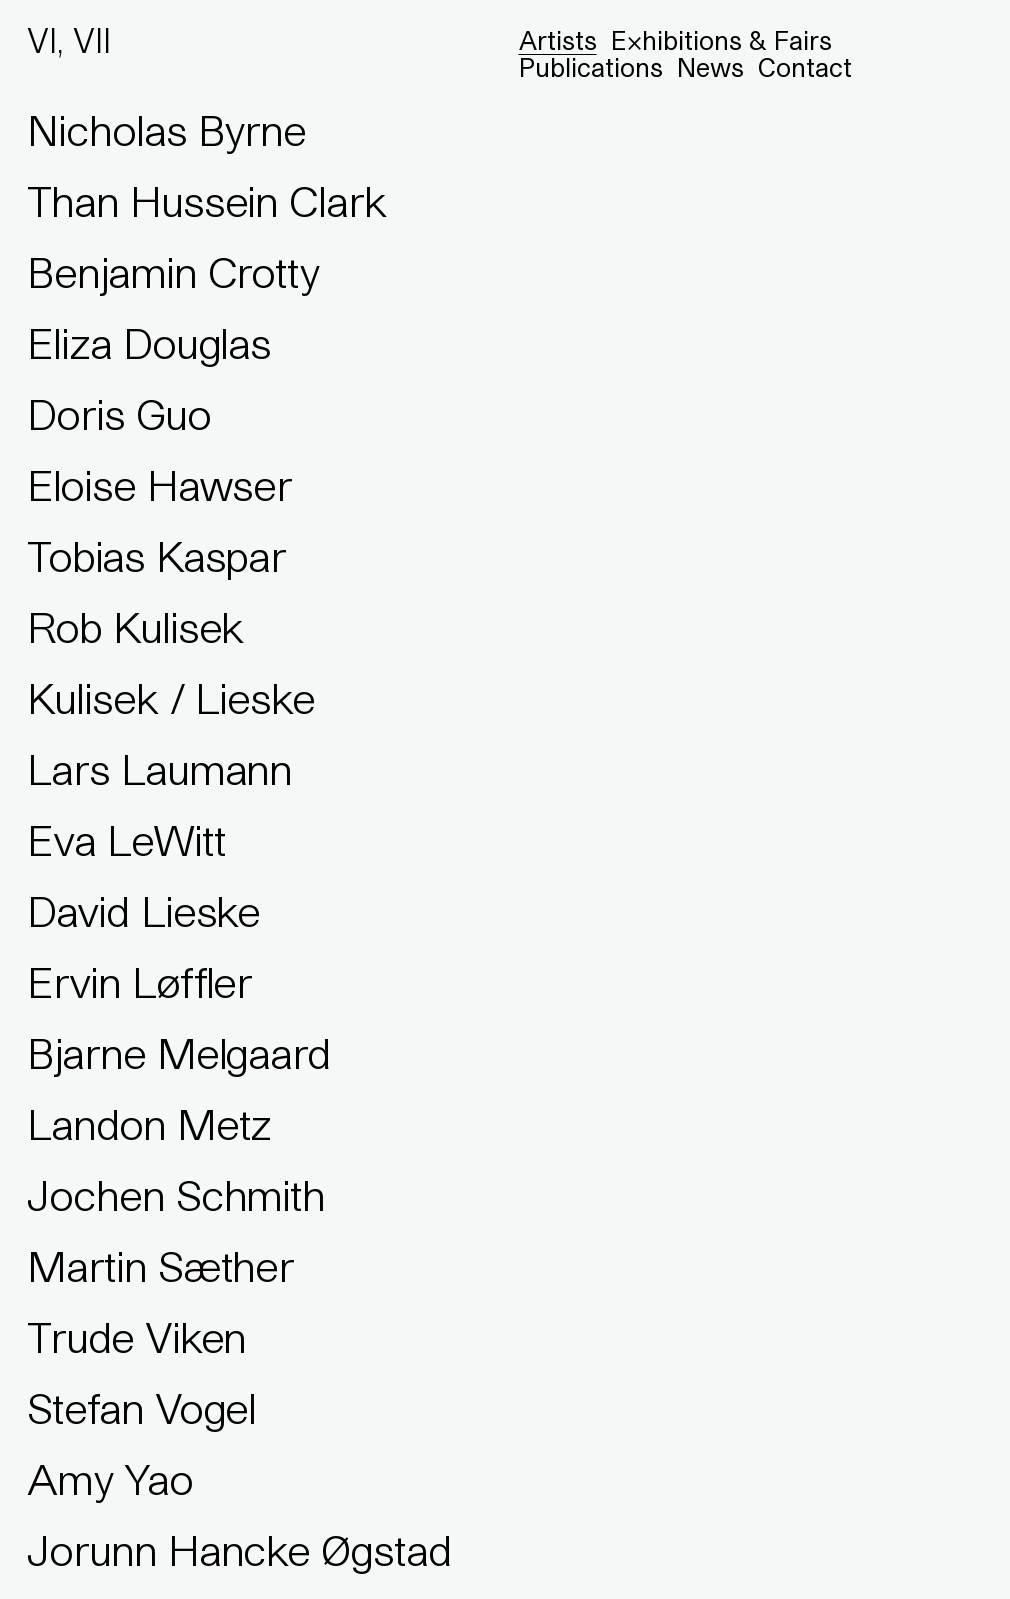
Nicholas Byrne (166, 130)
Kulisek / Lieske (171, 698)
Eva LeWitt (126, 840)
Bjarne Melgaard (179, 1053)
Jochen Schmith (176, 1195)
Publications (591, 67)
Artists (558, 40)
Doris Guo (119, 414)
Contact (805, 67)
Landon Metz (149, 1124)
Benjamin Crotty (173, 272)
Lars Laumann (159, 769)
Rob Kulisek (135, 627)
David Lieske (143, 911)
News (710, 67)
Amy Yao (110, 1479)
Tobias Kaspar (156, 556)
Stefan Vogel (141, 1408)
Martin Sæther (160, 1266)
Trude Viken (136, 1337)
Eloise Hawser (159, 485)
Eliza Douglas (149, 343)
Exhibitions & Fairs (721, 40)
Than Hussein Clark (207, 201)
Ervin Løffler (139, 982)
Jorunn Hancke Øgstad (239, 1550)
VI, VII (69, 40)
